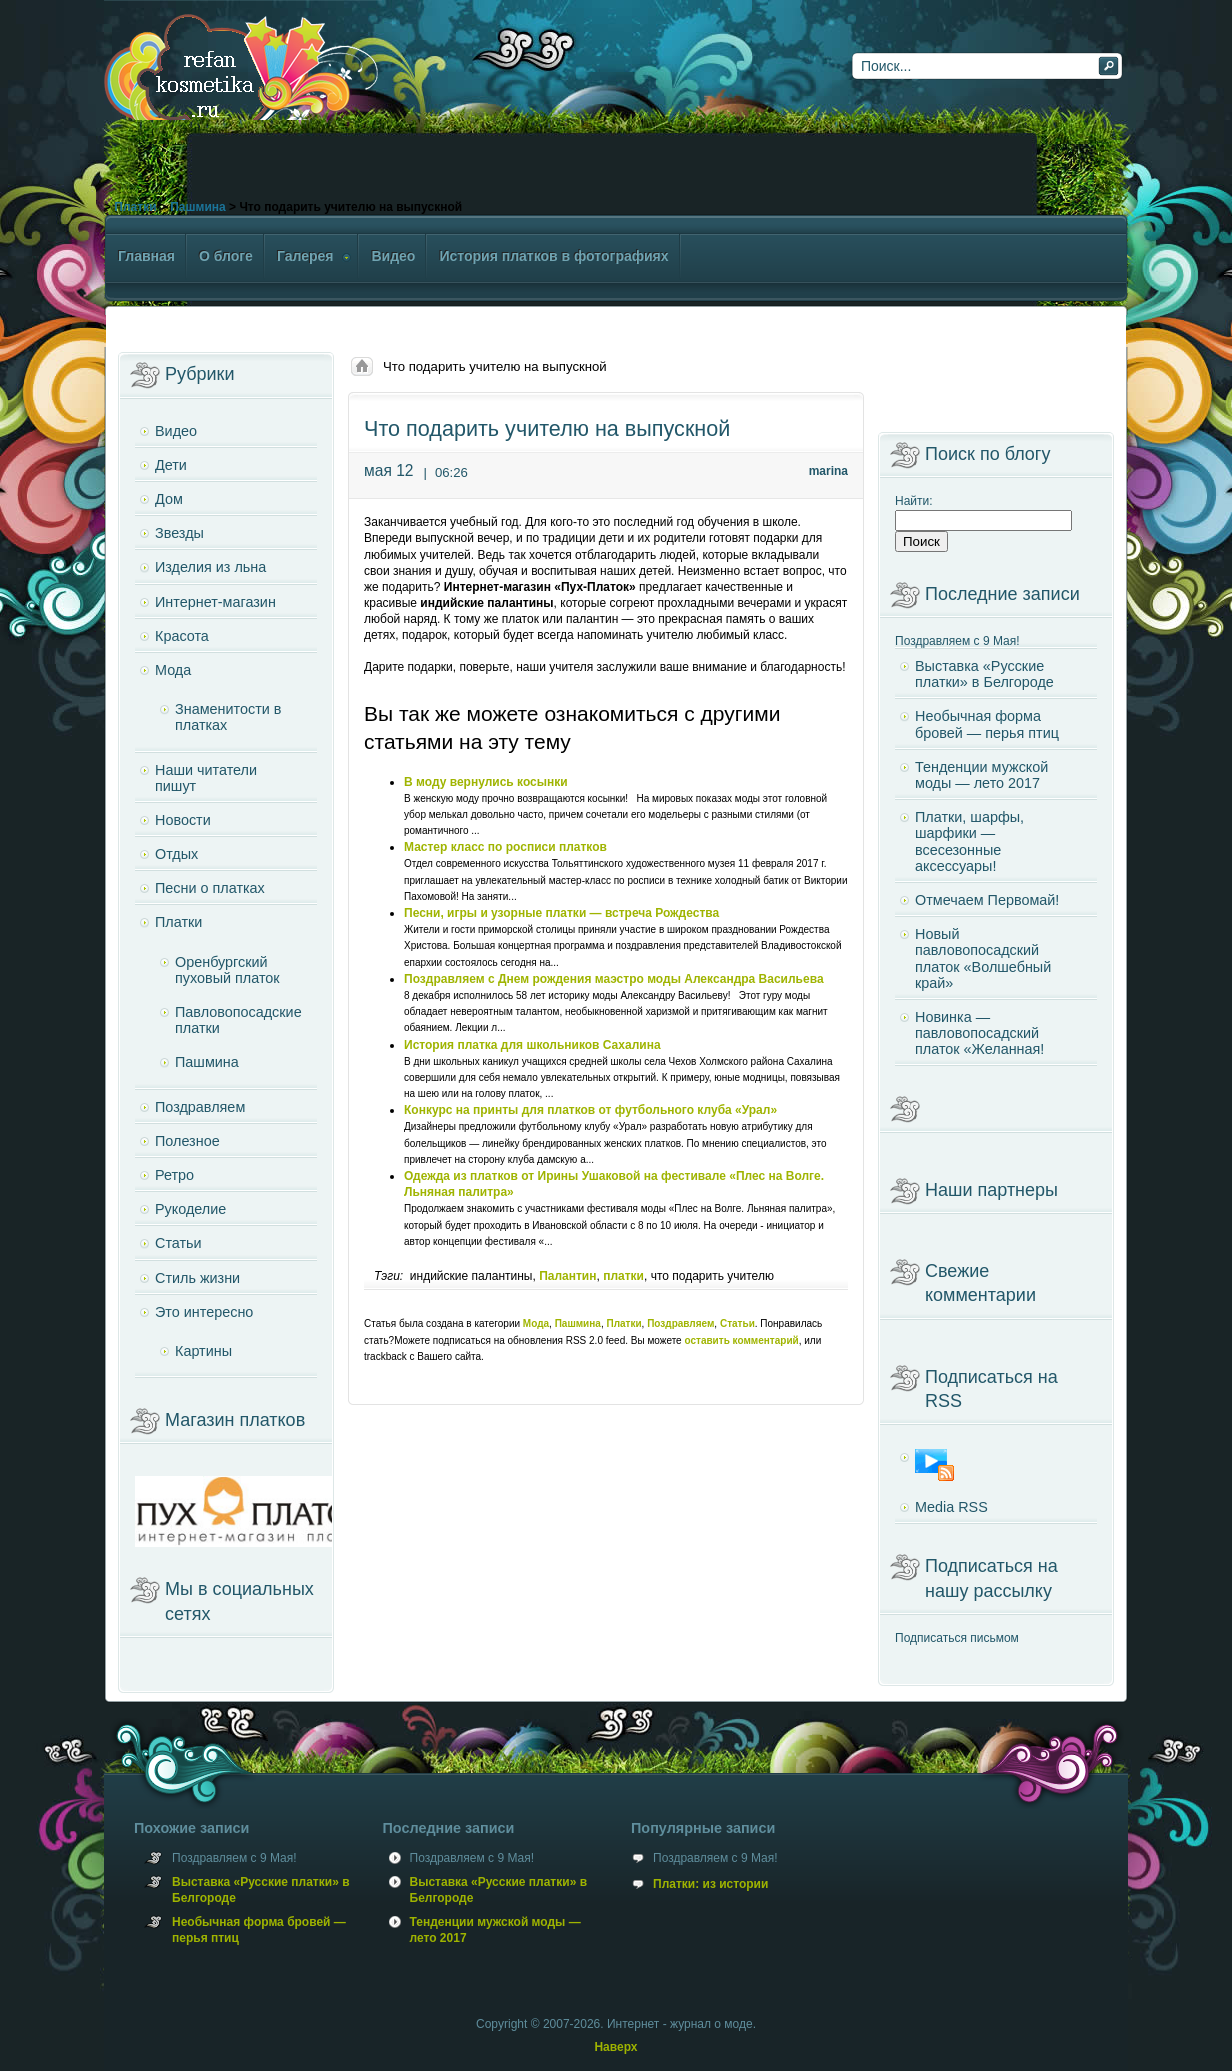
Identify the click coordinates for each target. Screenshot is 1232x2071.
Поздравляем (680, 1323)
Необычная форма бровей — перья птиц (987, 724)
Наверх (615, 2047)
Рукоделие (190, 1209)
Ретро (174, 1175)
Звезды (179, 533)
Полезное (187, 1141)
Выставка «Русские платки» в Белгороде (984, 674)
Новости (183, 820)
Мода (536, 1323)
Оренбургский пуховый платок (227, 970)
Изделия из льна (210, 567)
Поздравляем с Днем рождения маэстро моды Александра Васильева (614, 979)
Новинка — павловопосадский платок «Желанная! (979, 1033)
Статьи (737, 1323)
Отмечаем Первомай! (987, 900)
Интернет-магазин (215, 602)
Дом (169, 499)
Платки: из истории (710, 1884)
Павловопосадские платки (238, 1020)
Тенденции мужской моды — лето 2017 (981, 775)
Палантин (567, 1276)
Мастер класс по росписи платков (505, 847)
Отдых (176, 854)
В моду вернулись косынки (486, 782)
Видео (176, 431)
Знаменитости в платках (228, 717)
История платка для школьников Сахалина (532, 1045)
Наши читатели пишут (206, 778)
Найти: (914, 501)
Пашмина (197, 207)
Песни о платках (210, 888)
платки (623, 1276)
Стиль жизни (197, 1278)
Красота (182, 636)
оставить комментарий (741, 1340)
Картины (203, 1351)
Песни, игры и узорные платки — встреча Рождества (561, 913)
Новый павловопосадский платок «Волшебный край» (983, 958)
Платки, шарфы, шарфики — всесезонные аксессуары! (969, 841)
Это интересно (204, 1312)
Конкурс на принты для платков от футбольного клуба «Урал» (590, 1110)
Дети (171, 465)
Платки (135, 207)
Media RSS (951, 1507)
